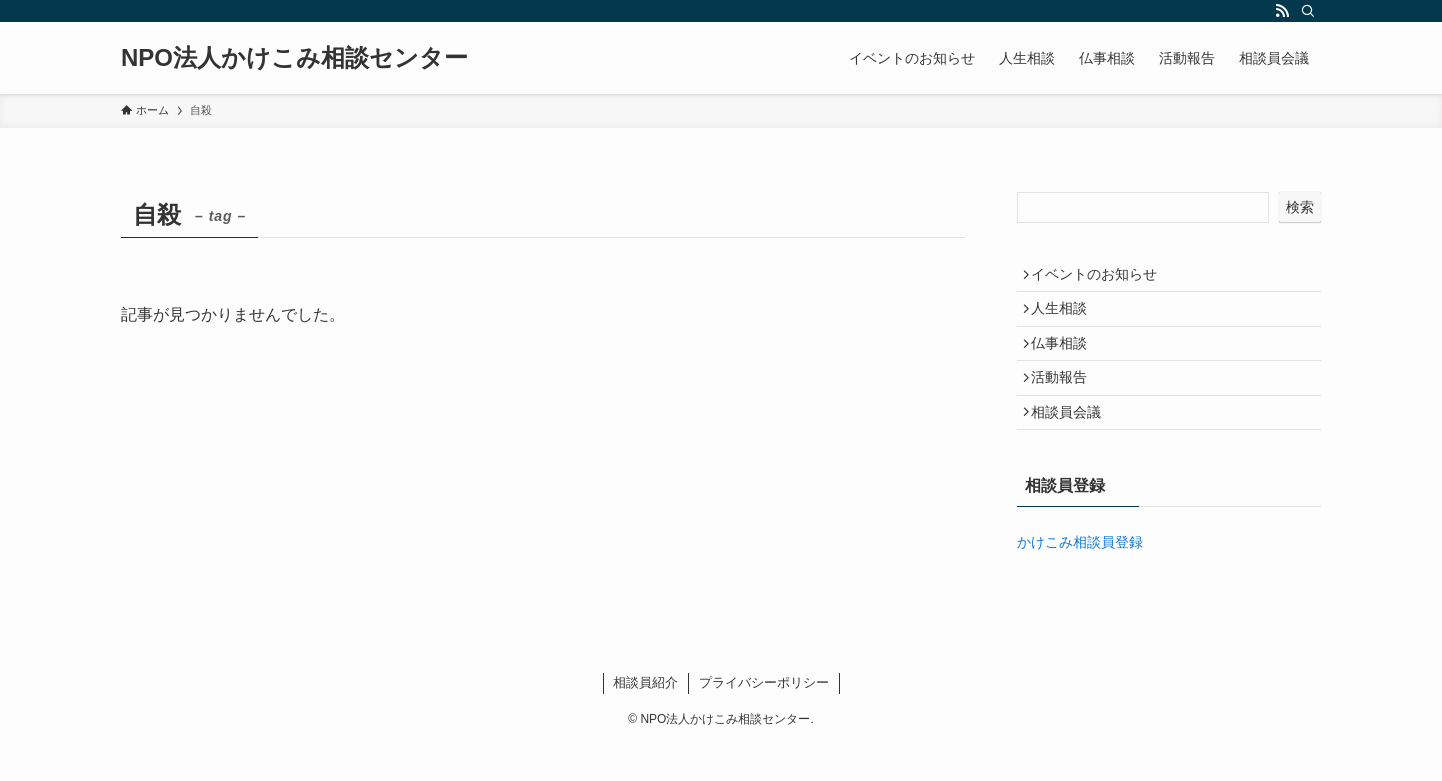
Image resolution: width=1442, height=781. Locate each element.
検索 (1300, 207)
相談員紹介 (645, 718)
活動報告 (1066, 402)
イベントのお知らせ (1101, 277)
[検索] (1308, 11)
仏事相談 (1066, 361)
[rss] (1282, 11)
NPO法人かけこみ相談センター (294, 58)
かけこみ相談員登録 (1080, 578)
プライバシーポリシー (764, 718)
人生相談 (1066, 319)
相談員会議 (1073, 444)
